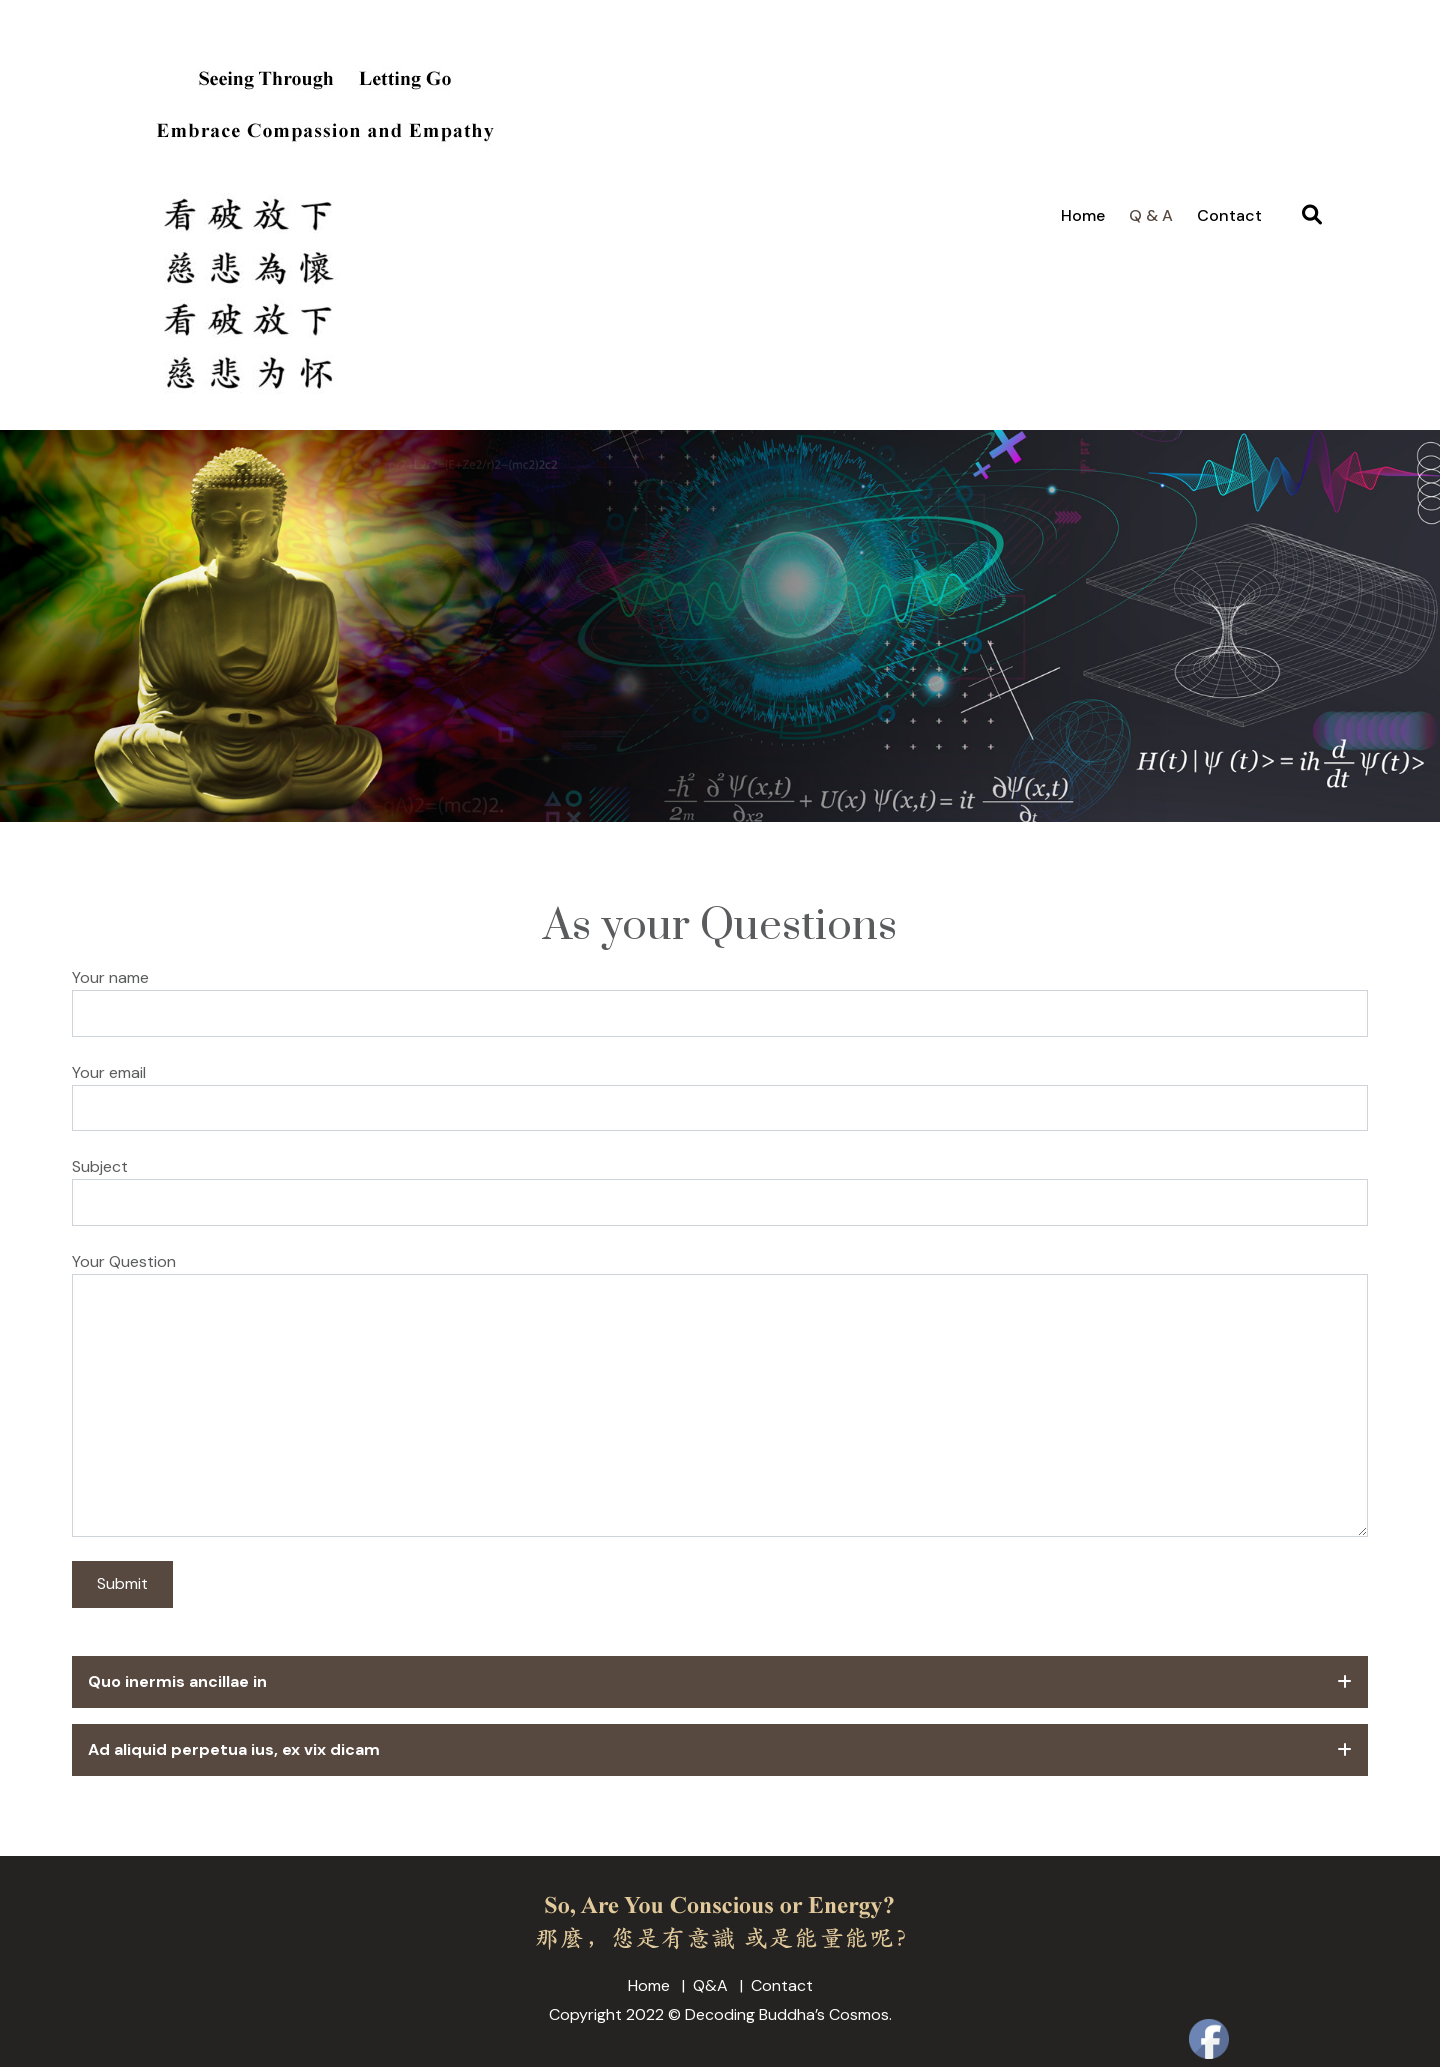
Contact (1229, 215)
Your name (110, 977)
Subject (100, 1166)
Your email (109, 1072)
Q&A (710, 1985)
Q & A (1151, 215)
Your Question (124, 1261)
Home (1083, 215)
